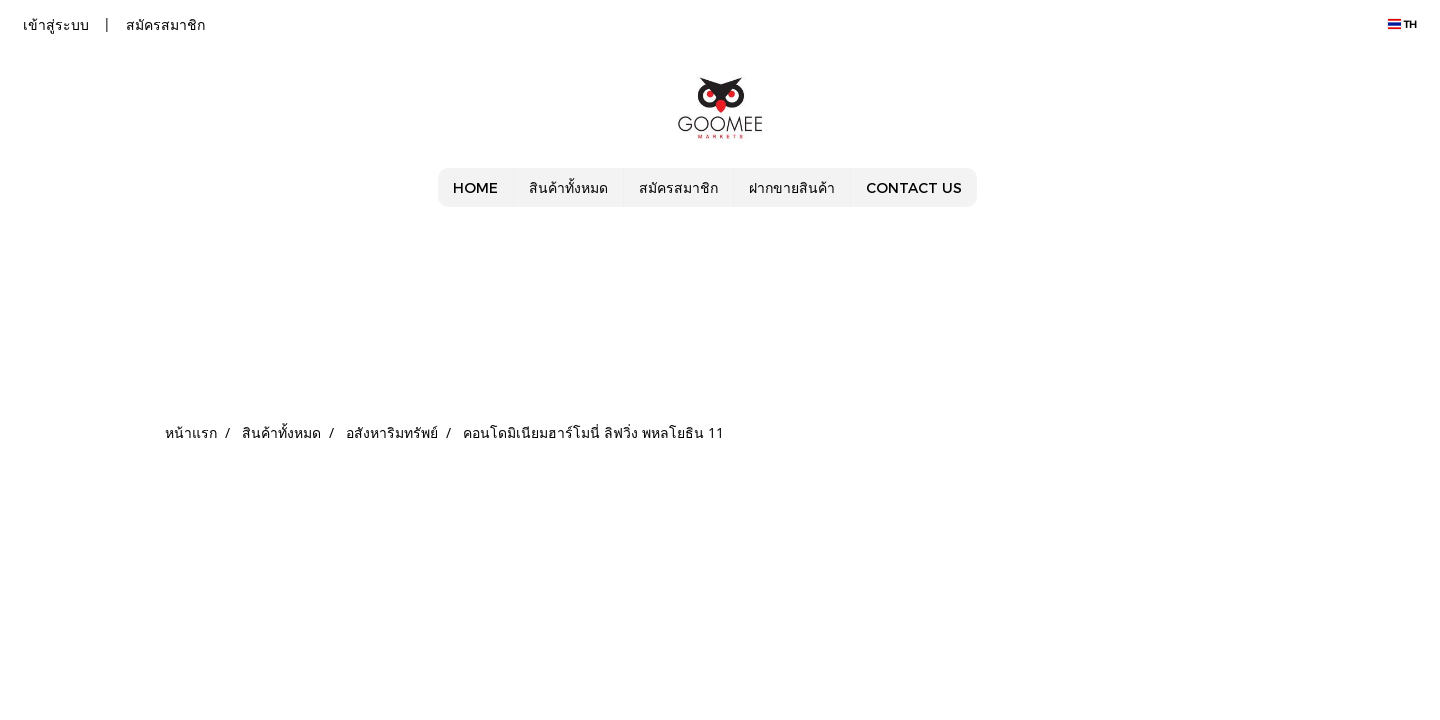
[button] (995, 188)
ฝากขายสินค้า (792, 187)
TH (1402, 24)
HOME (475, 187)
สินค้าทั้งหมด (568, 187)
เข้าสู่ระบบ (56, 24)
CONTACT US (914, 187)
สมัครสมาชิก (165, 24)
